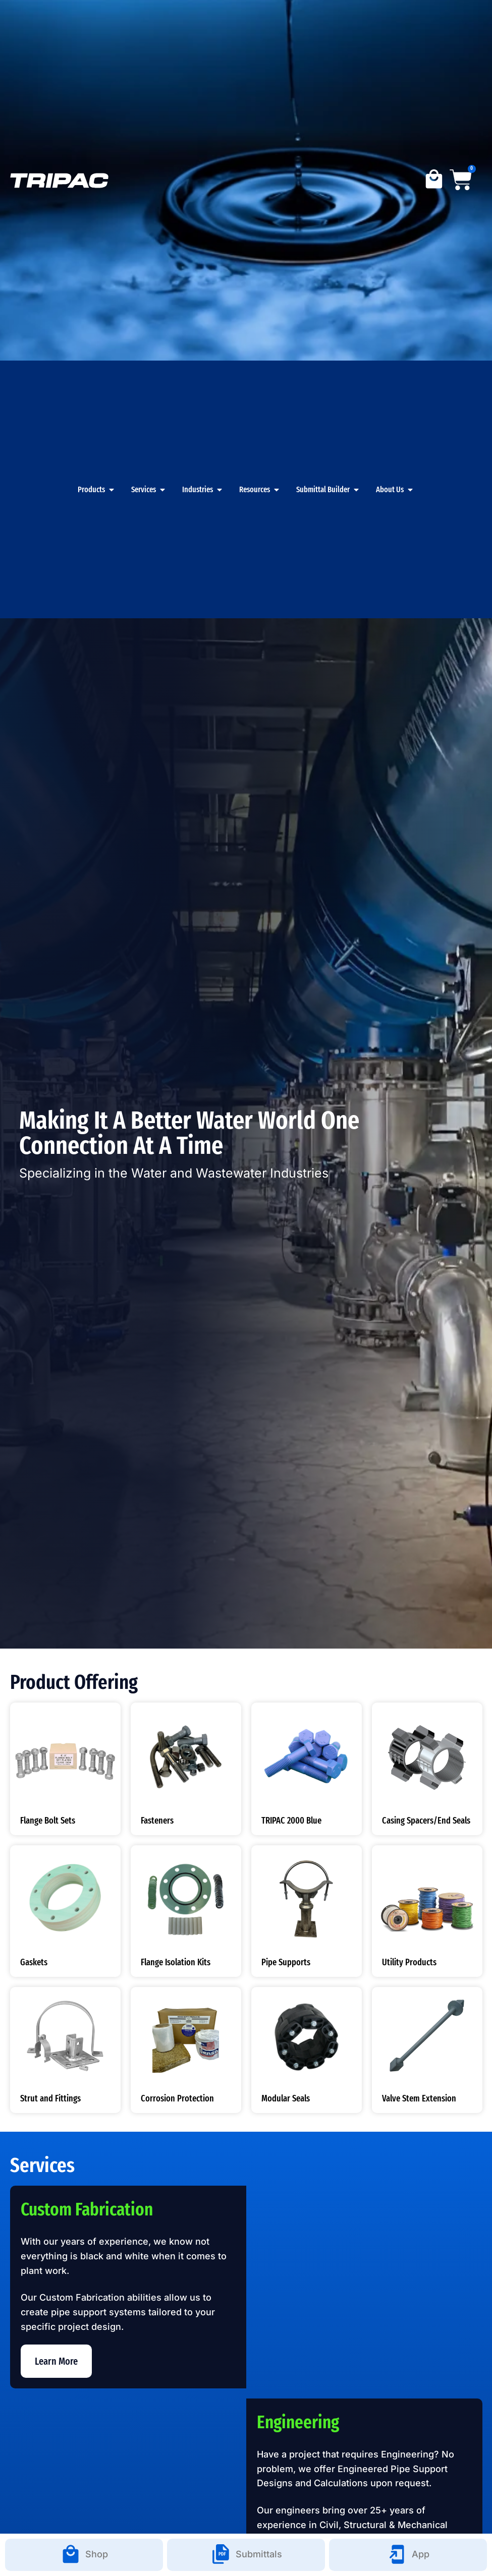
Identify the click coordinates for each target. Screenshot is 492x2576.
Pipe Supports (285, 1962)
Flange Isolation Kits (175, 1962)
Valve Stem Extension (419, 2098)
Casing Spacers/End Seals (426, 1820)
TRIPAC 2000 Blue (291, 1820)
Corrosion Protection (177, 2098)
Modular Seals (285, 2098)
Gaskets (33, 1962)
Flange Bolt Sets (47, 1820)
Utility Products (409, 1962)
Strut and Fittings (50, 2098)
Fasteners (157, 1820)
